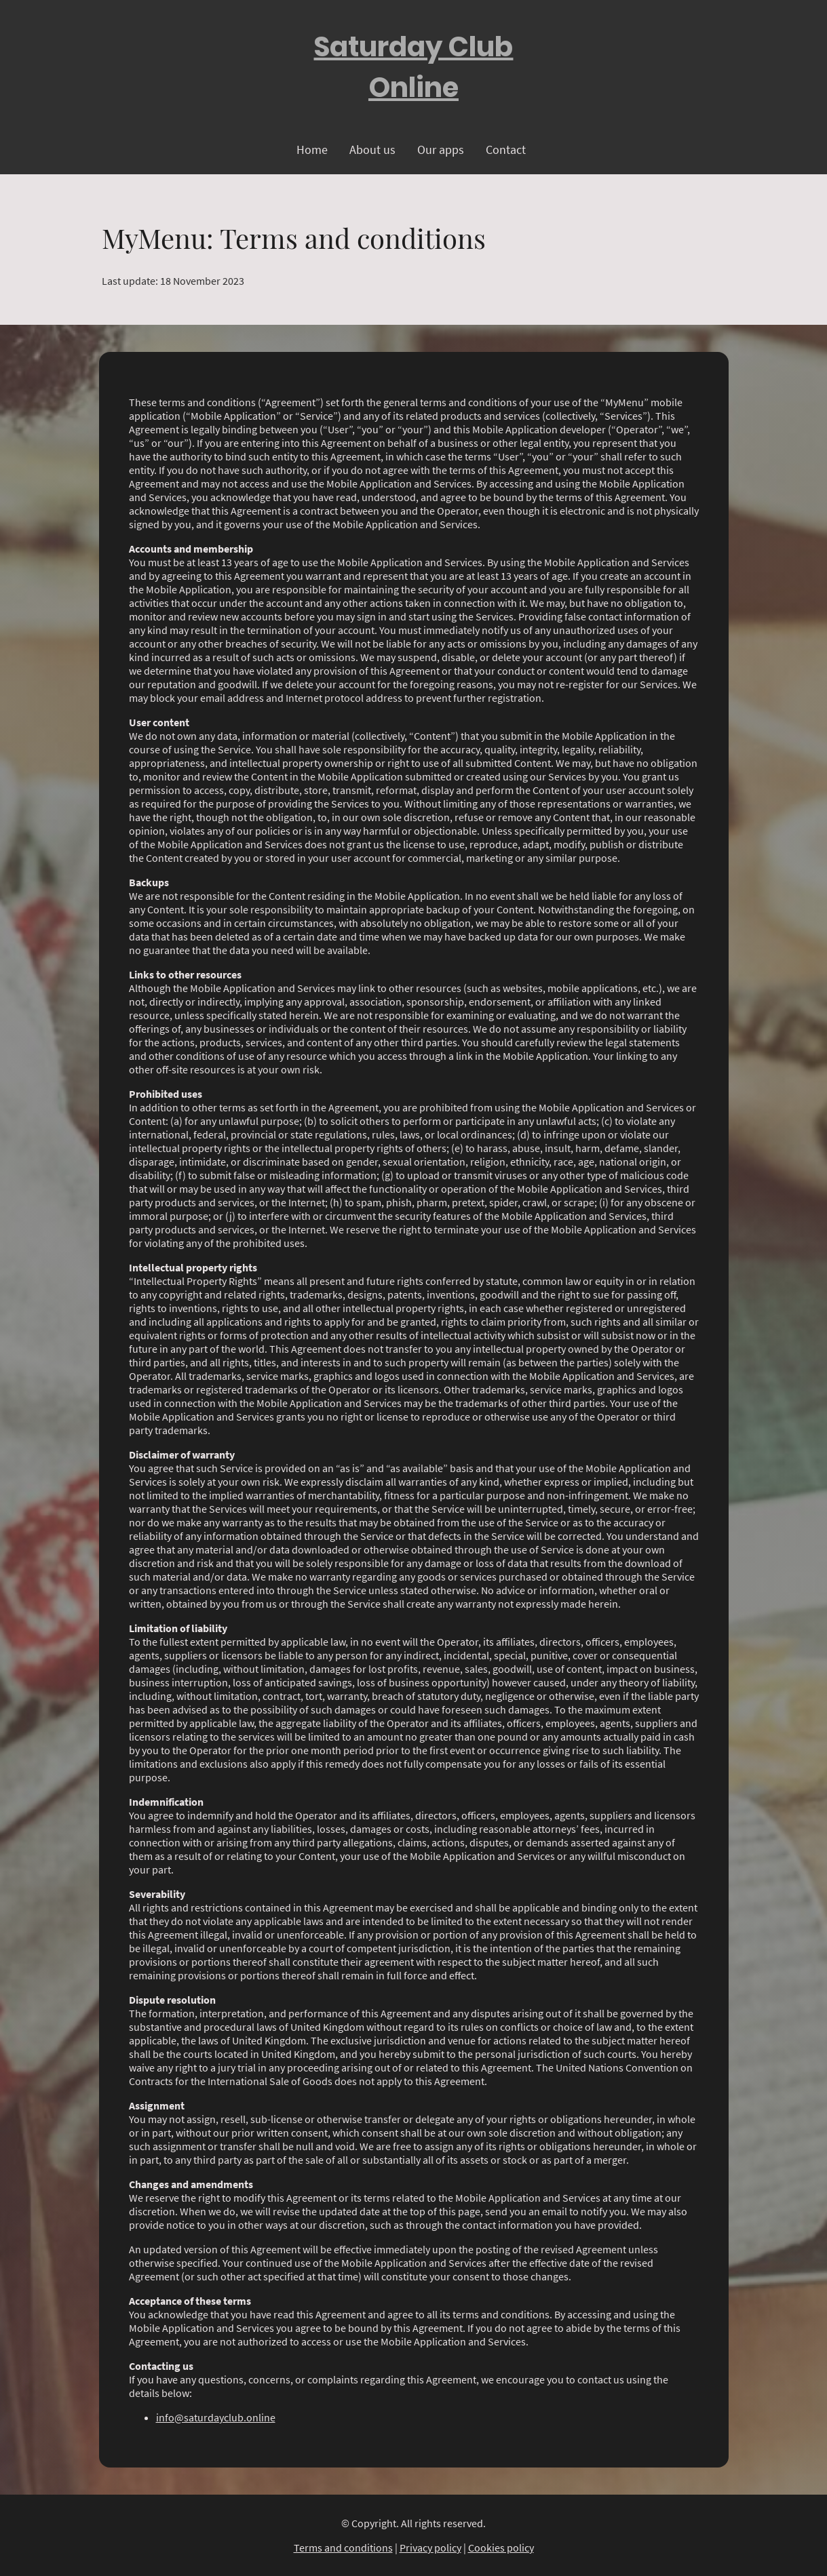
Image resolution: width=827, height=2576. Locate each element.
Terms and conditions (343, 2547)
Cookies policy (501, 2547)
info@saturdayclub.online (215, 2417)
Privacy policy (430, 2547)
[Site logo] (413, 67)
